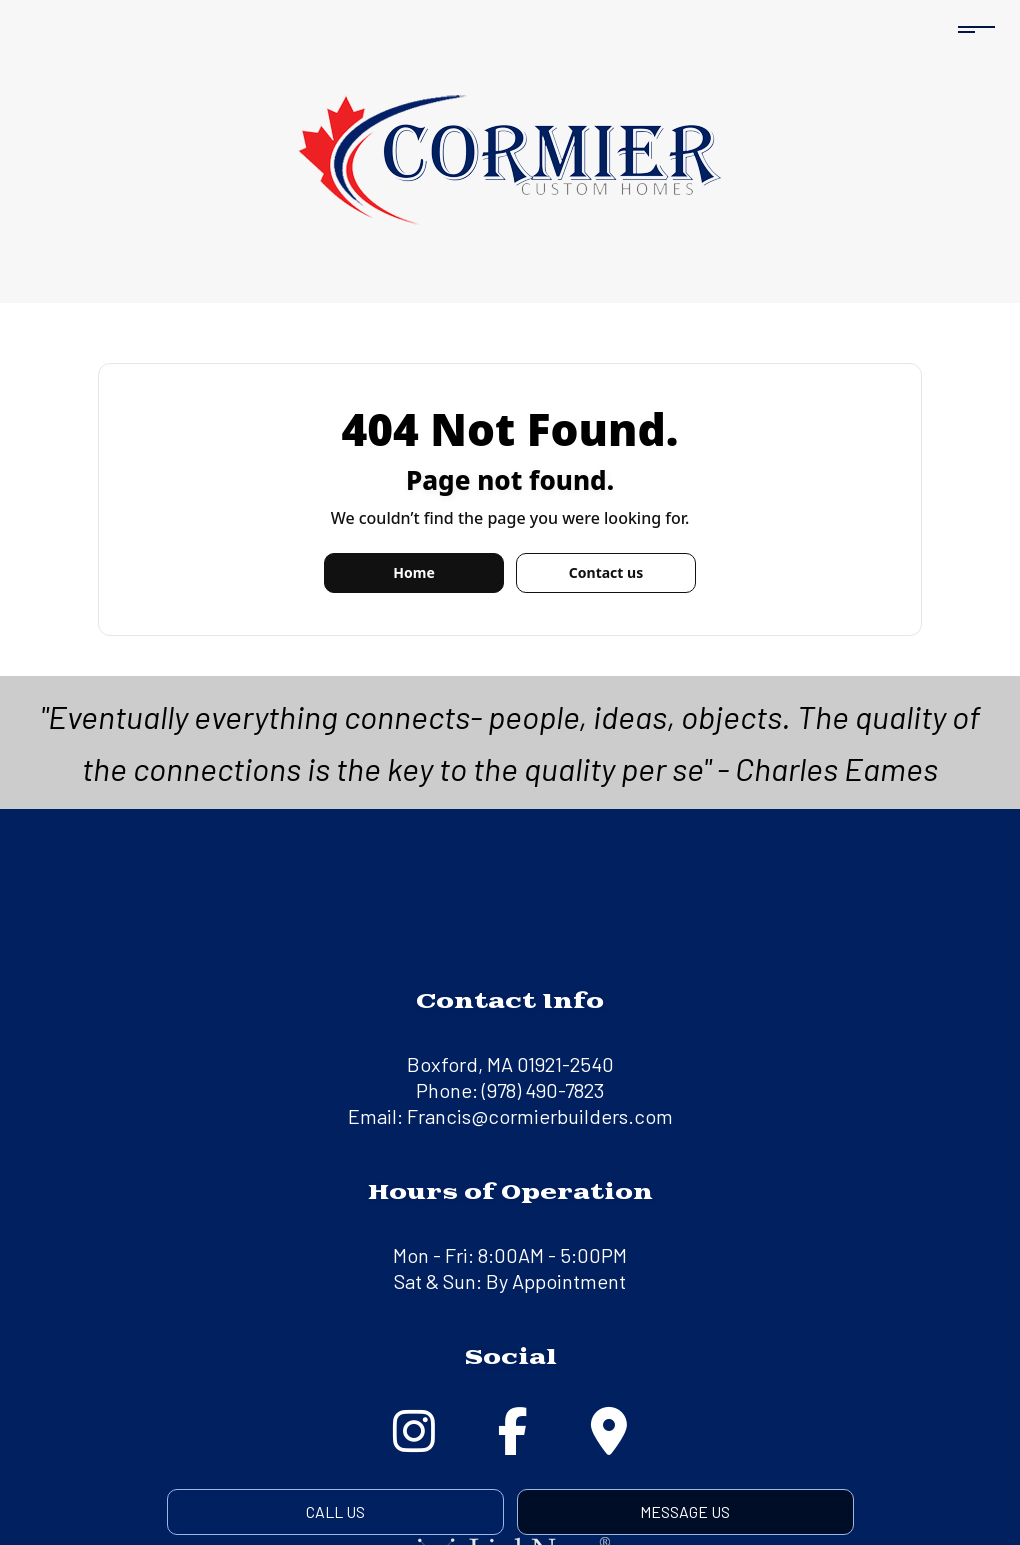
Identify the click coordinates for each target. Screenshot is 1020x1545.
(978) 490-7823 (543, 1090)
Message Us (685, 1511)
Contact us (606, 572)
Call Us (335, 1511)
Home (413, 572)
